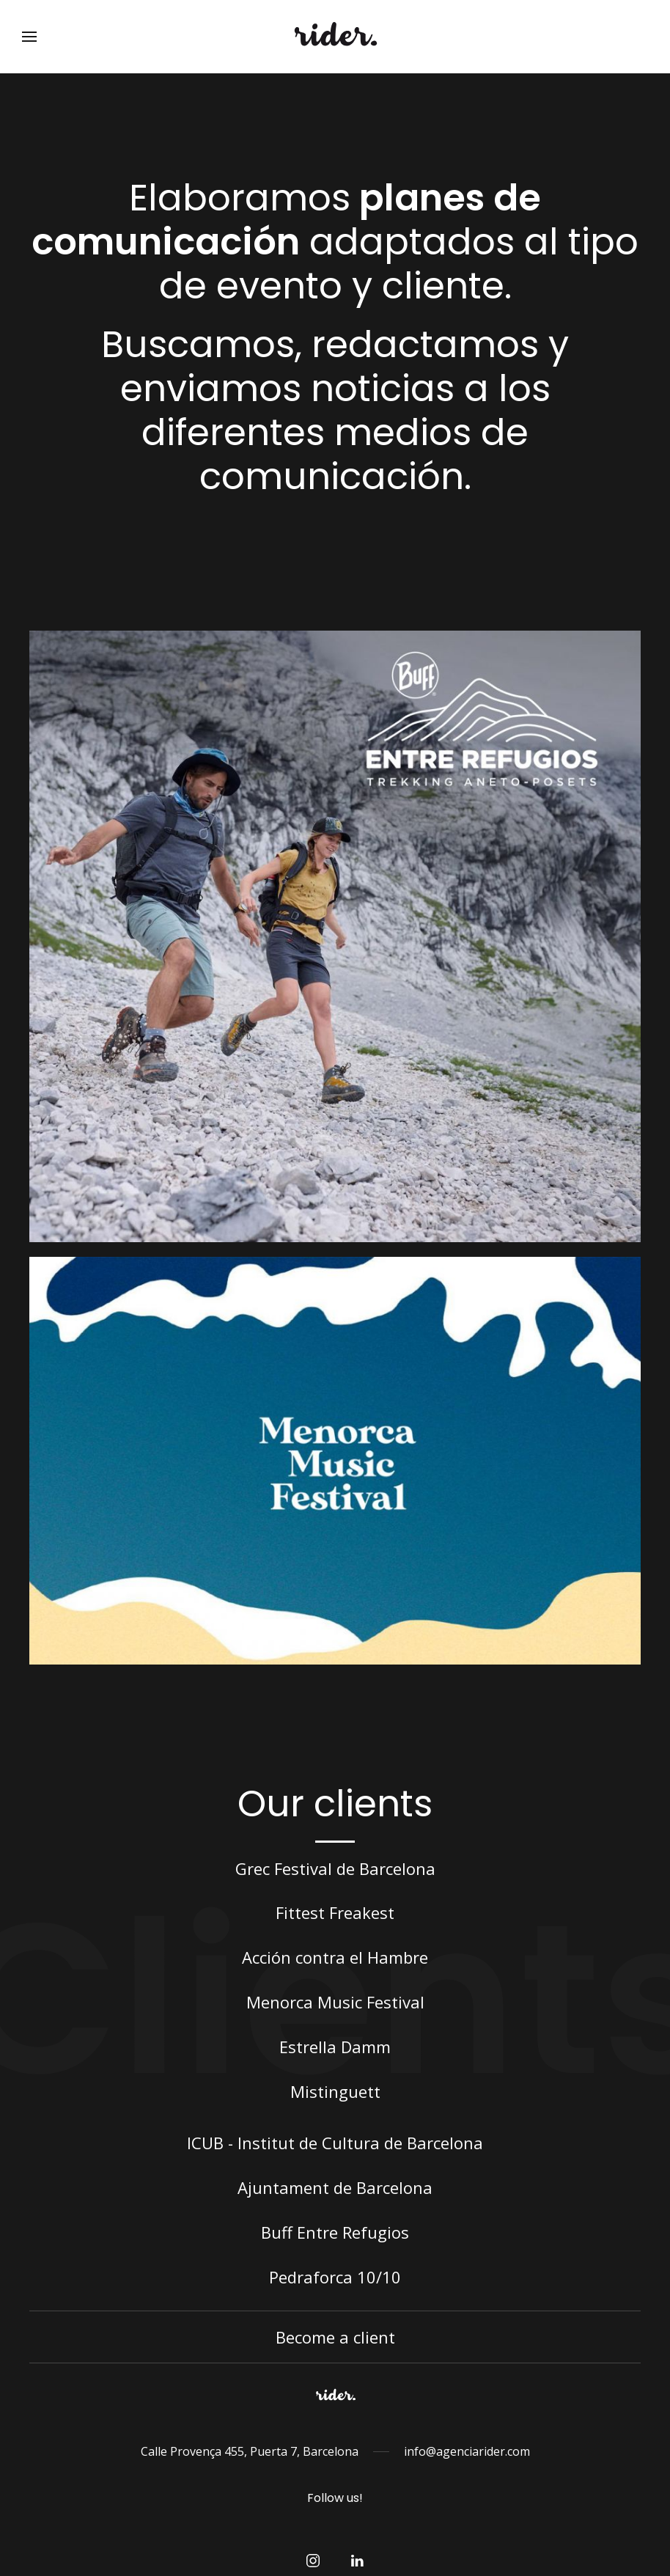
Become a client (335, 2337)
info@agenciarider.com (467, 2451)
